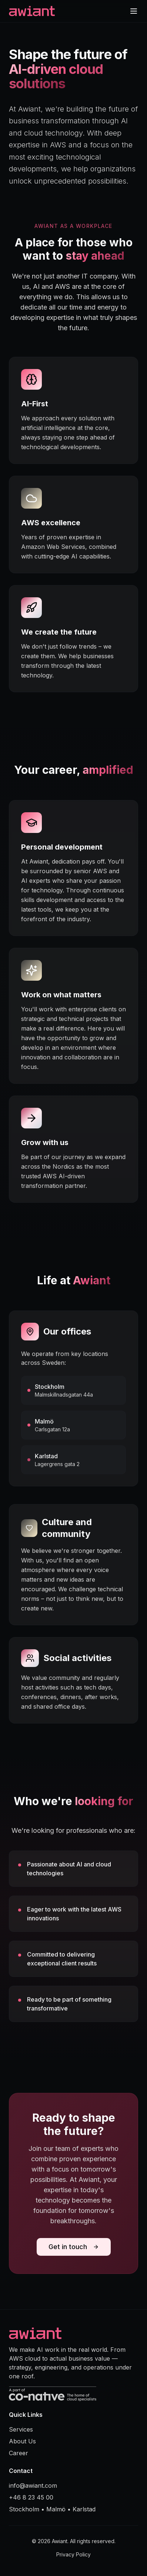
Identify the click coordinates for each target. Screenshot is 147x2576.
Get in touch (74, 2247)
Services (21, 2429)
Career (18, 2453)
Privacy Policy (73, 2554)
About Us (22, 2441)
